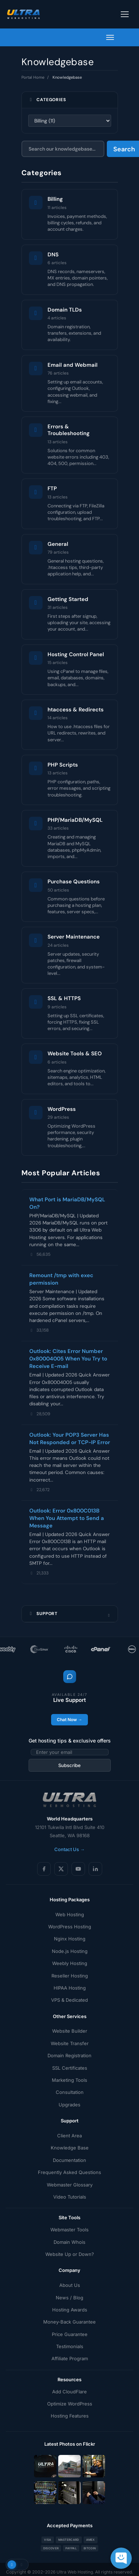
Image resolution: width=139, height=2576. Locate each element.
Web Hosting (69, 1914)
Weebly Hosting (69, 1963)
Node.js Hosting (70, 1951)
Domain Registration (69, 2055)
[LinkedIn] (95, 1869)
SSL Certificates (69, 2068)
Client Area (69, 2135)
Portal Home (32, 77)
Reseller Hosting (69, 1976)
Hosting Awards (69, 2310)
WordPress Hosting (69, 1926)
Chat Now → (69, 1719)
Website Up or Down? (69, 2254)
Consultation (70, 2092)
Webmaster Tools (69, 2229)
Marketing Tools (69, 2080)
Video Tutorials (69, 2197)
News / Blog (69, 2297)
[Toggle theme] (17, 2564)
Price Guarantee (70, 2334)
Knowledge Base (70, 2148)
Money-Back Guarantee (69, 2322)
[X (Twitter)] (61, 1869)
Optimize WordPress (69, 2404)
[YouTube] (78, 1869)
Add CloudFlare (69, 2391)
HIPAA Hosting (70, 1988)
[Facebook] (44, 1869)
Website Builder (69, 2031)
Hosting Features (70, 2416)
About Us (69, 2285)
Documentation (69, 2160)
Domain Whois (69, 2242)
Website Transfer (70, 2043)
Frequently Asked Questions (69, 2172)
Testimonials (69, 2346)
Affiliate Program (69, 2358)
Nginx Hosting (69, 1939)
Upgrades (69, 2104)
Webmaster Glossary (70, 2185)
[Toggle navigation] (125, 14)
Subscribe (69, 1765)
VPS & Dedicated (69, 2000)
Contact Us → (69, 1849)
